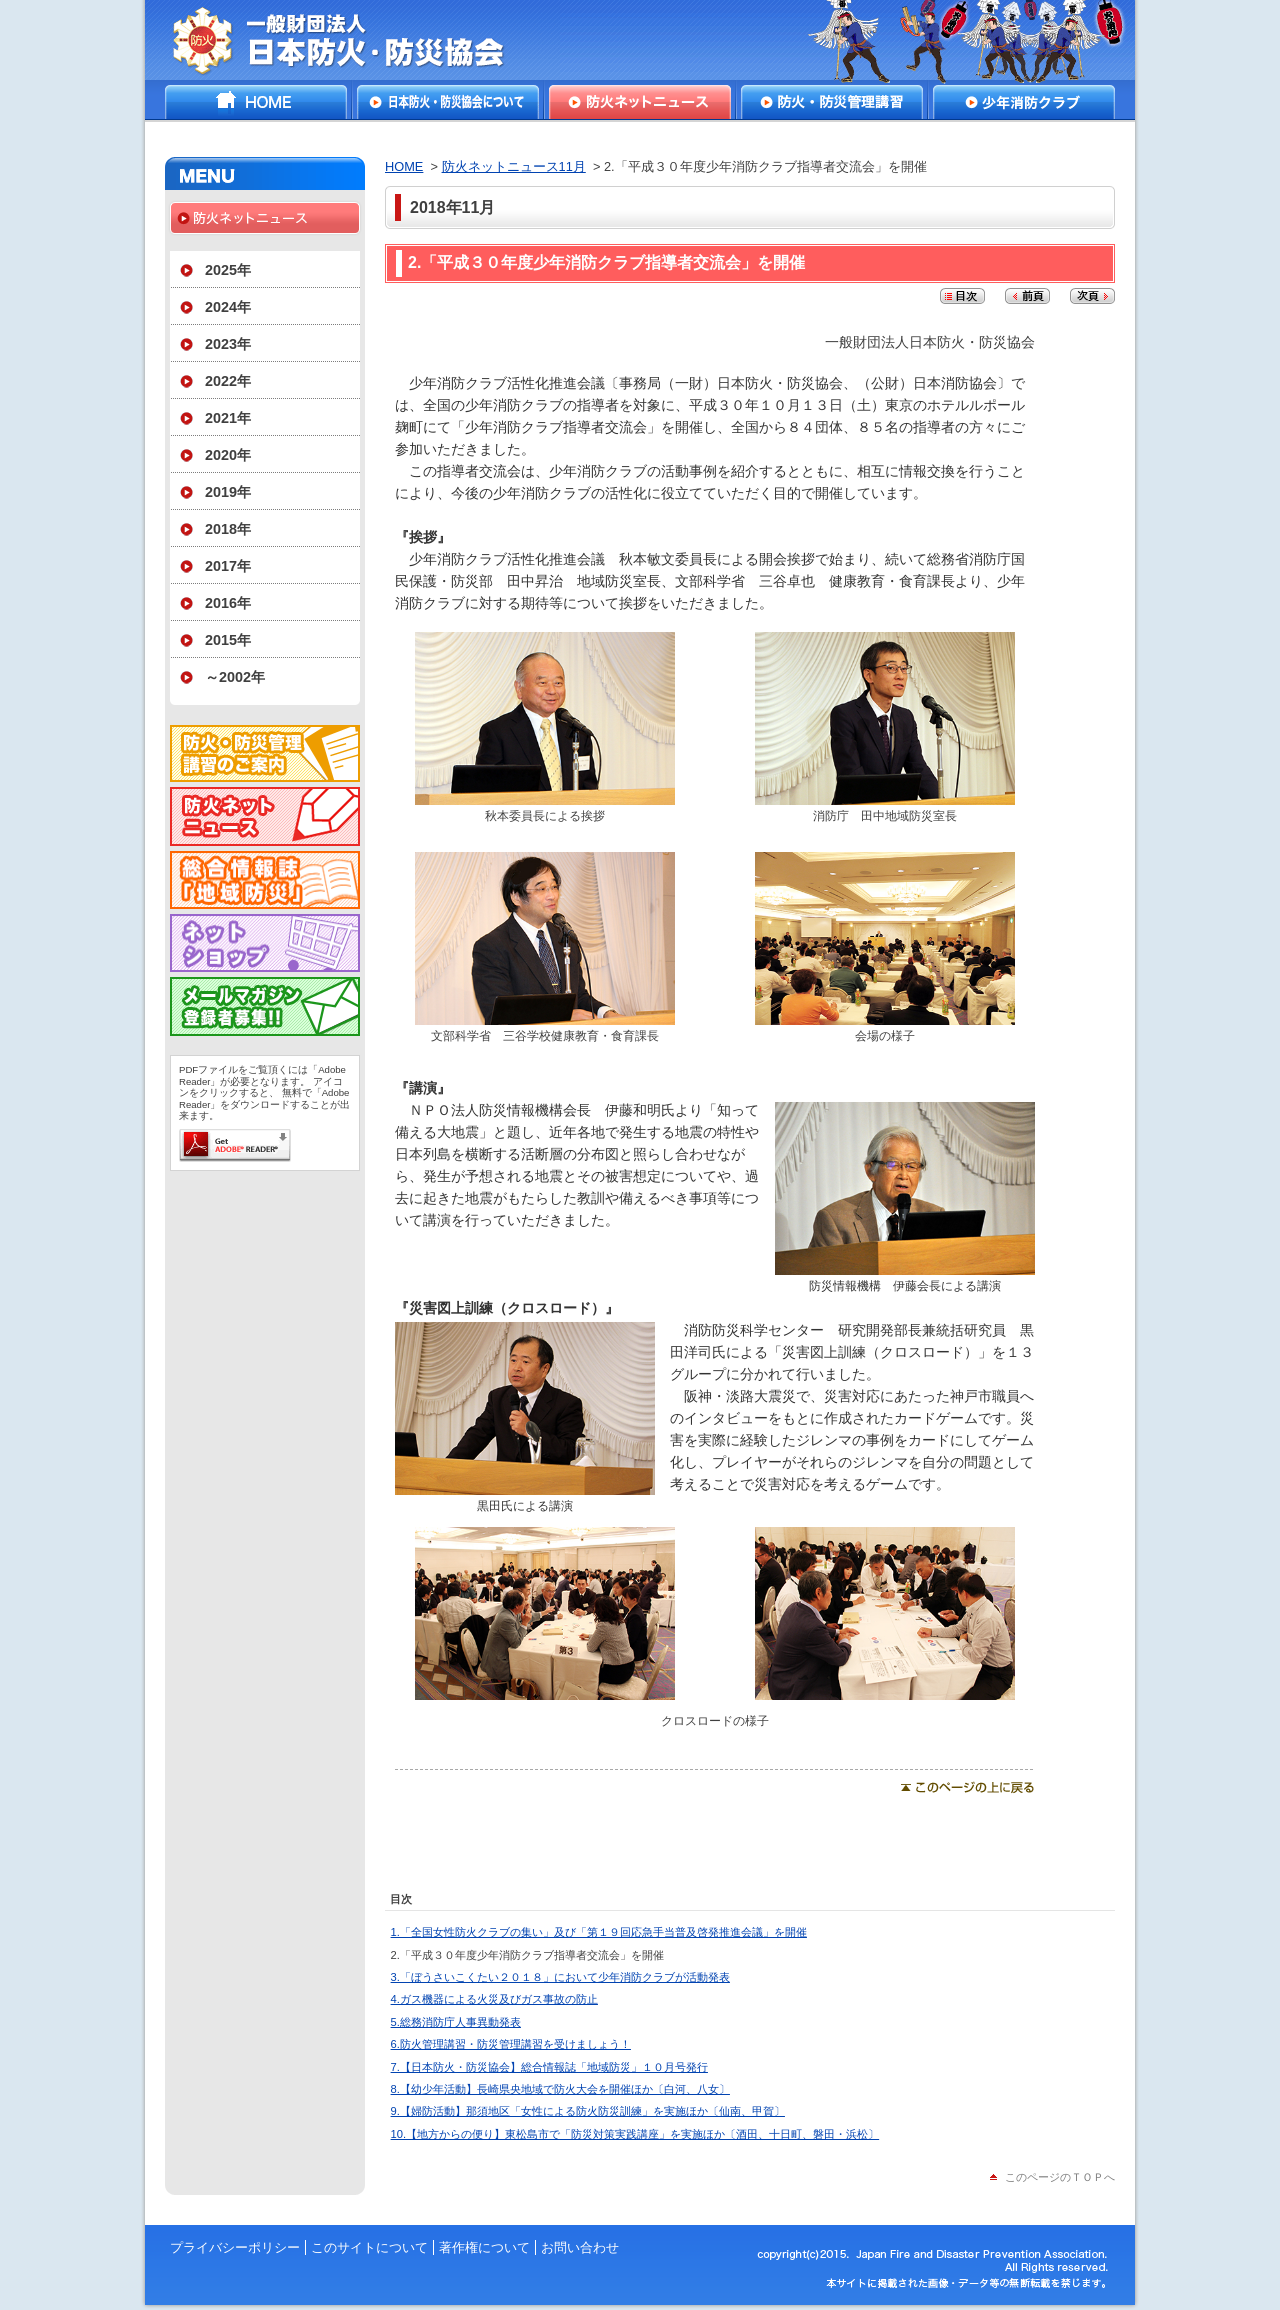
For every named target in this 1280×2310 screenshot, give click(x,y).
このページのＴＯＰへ (1060, 2177)
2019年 (228, 492)
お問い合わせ (580, 2247)
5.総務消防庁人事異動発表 (456, 2022)
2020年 (228, 455)
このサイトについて (369, 2247)
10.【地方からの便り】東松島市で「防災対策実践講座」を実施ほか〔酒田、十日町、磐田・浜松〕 (635, 2134)
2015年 (228, 640)
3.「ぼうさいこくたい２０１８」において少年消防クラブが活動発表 (560, 1977)
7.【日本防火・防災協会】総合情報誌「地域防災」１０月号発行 (549, 2067)
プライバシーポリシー (235, 2247)
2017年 (228, 566)
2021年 (228, 418)
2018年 (228, 529)
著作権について (484, 2247)
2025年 (228, 270)
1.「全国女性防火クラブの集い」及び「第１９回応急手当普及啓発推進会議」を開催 (599, 1932)
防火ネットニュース (640, 102)
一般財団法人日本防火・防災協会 (352, 40)
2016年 (228, 603)
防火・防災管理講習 (832, 102)
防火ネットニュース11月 (514, 166)
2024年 (228, 307)
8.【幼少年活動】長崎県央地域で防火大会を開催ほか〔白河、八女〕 (560, 2089)
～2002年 (235, 677)
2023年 (228, 344)
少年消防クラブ (1024, 102)
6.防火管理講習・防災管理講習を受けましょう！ (511, 2044)
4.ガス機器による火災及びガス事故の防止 (494, 1999)
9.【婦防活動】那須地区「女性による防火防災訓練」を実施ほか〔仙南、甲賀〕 (588, 2111)
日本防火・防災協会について (448, 102)
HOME (256, 102)
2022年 (228, 381)
